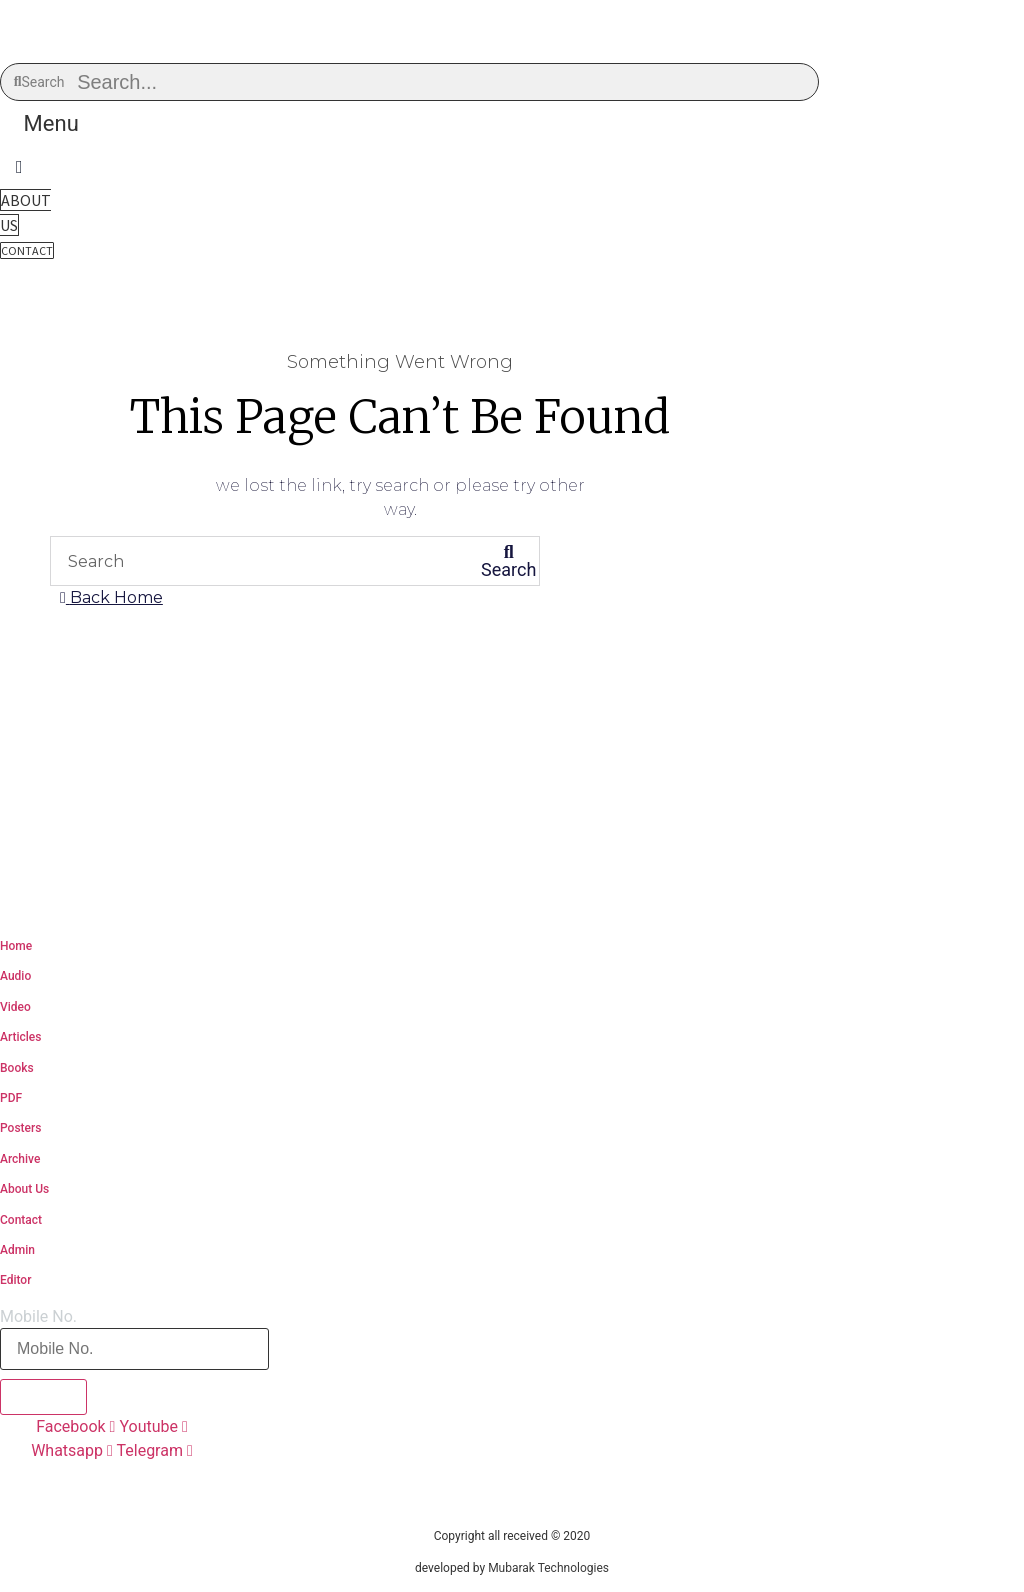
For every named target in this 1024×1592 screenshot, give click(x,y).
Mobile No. (38, 1317)
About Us (24, 1189)
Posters (20, 1128)
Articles (20, 1037)
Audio (15, 976)
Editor (15, 1280)
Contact (21, 1220)
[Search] (509, 561)
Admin (17, 1250)
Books (17, 1068)
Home (16, 946)
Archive (20, 1159)
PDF (11, 1098)
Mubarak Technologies (548, 1568)
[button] (51, 123)
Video (15, 1007)
